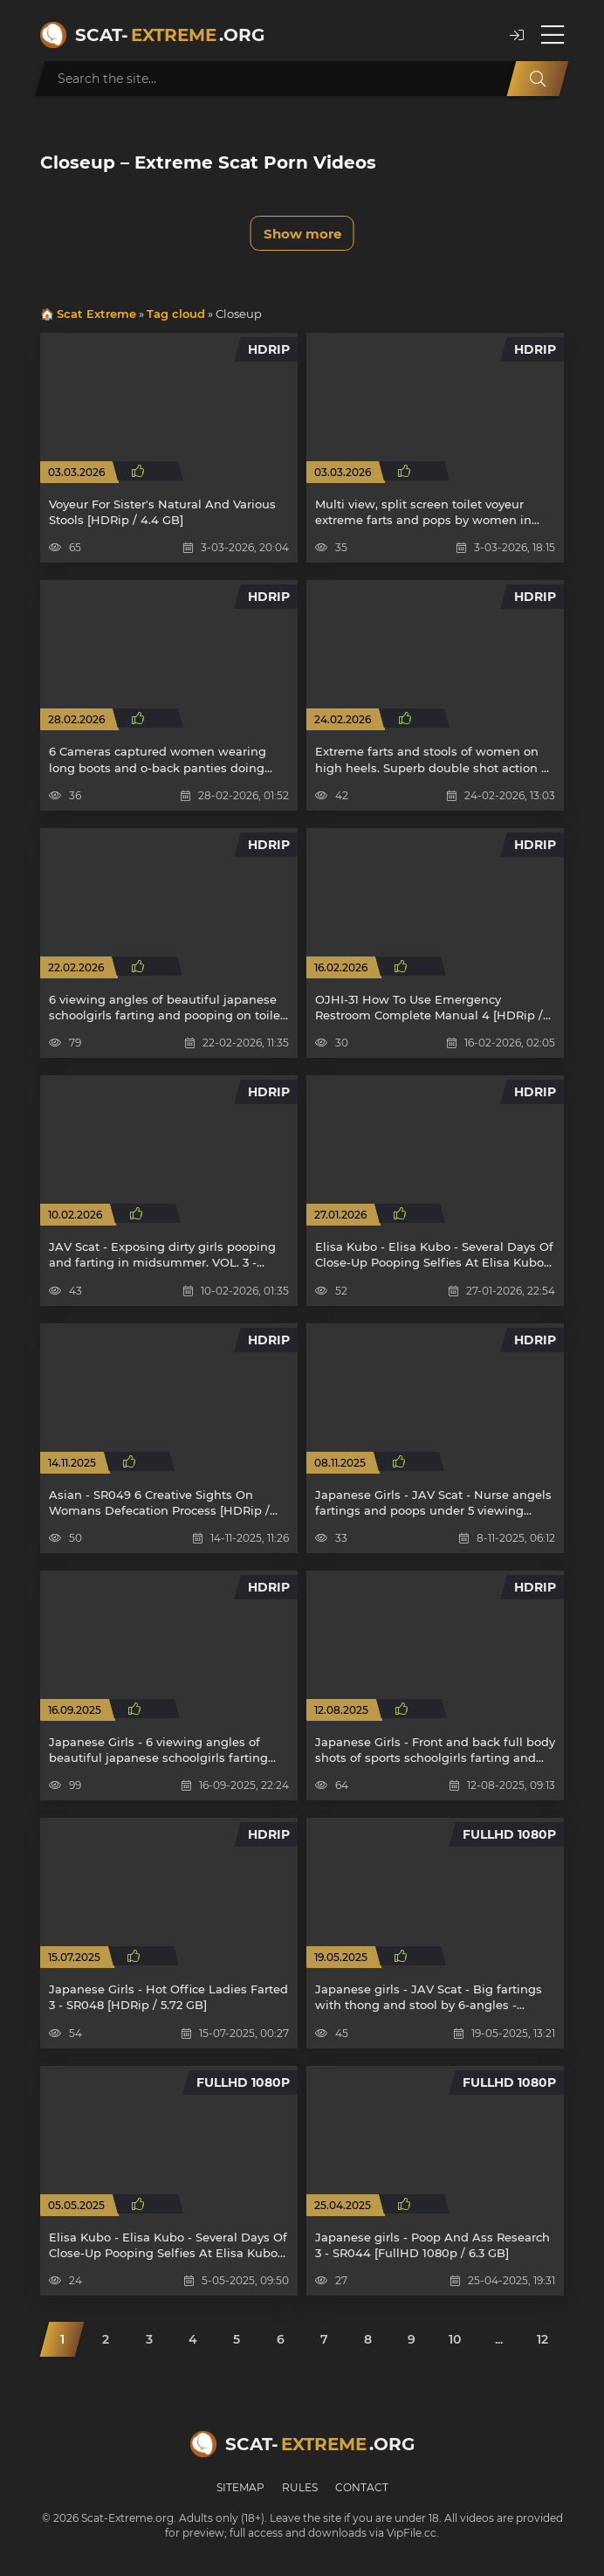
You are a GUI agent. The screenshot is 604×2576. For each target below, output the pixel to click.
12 (542, 2339)
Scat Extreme (96, 314)
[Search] (537, 78)
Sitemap (240, 2487)
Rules (300, 2487)
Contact (361, 2487)
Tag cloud (176, 314)
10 (455, 2339)
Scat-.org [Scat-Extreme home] (169, 34)
